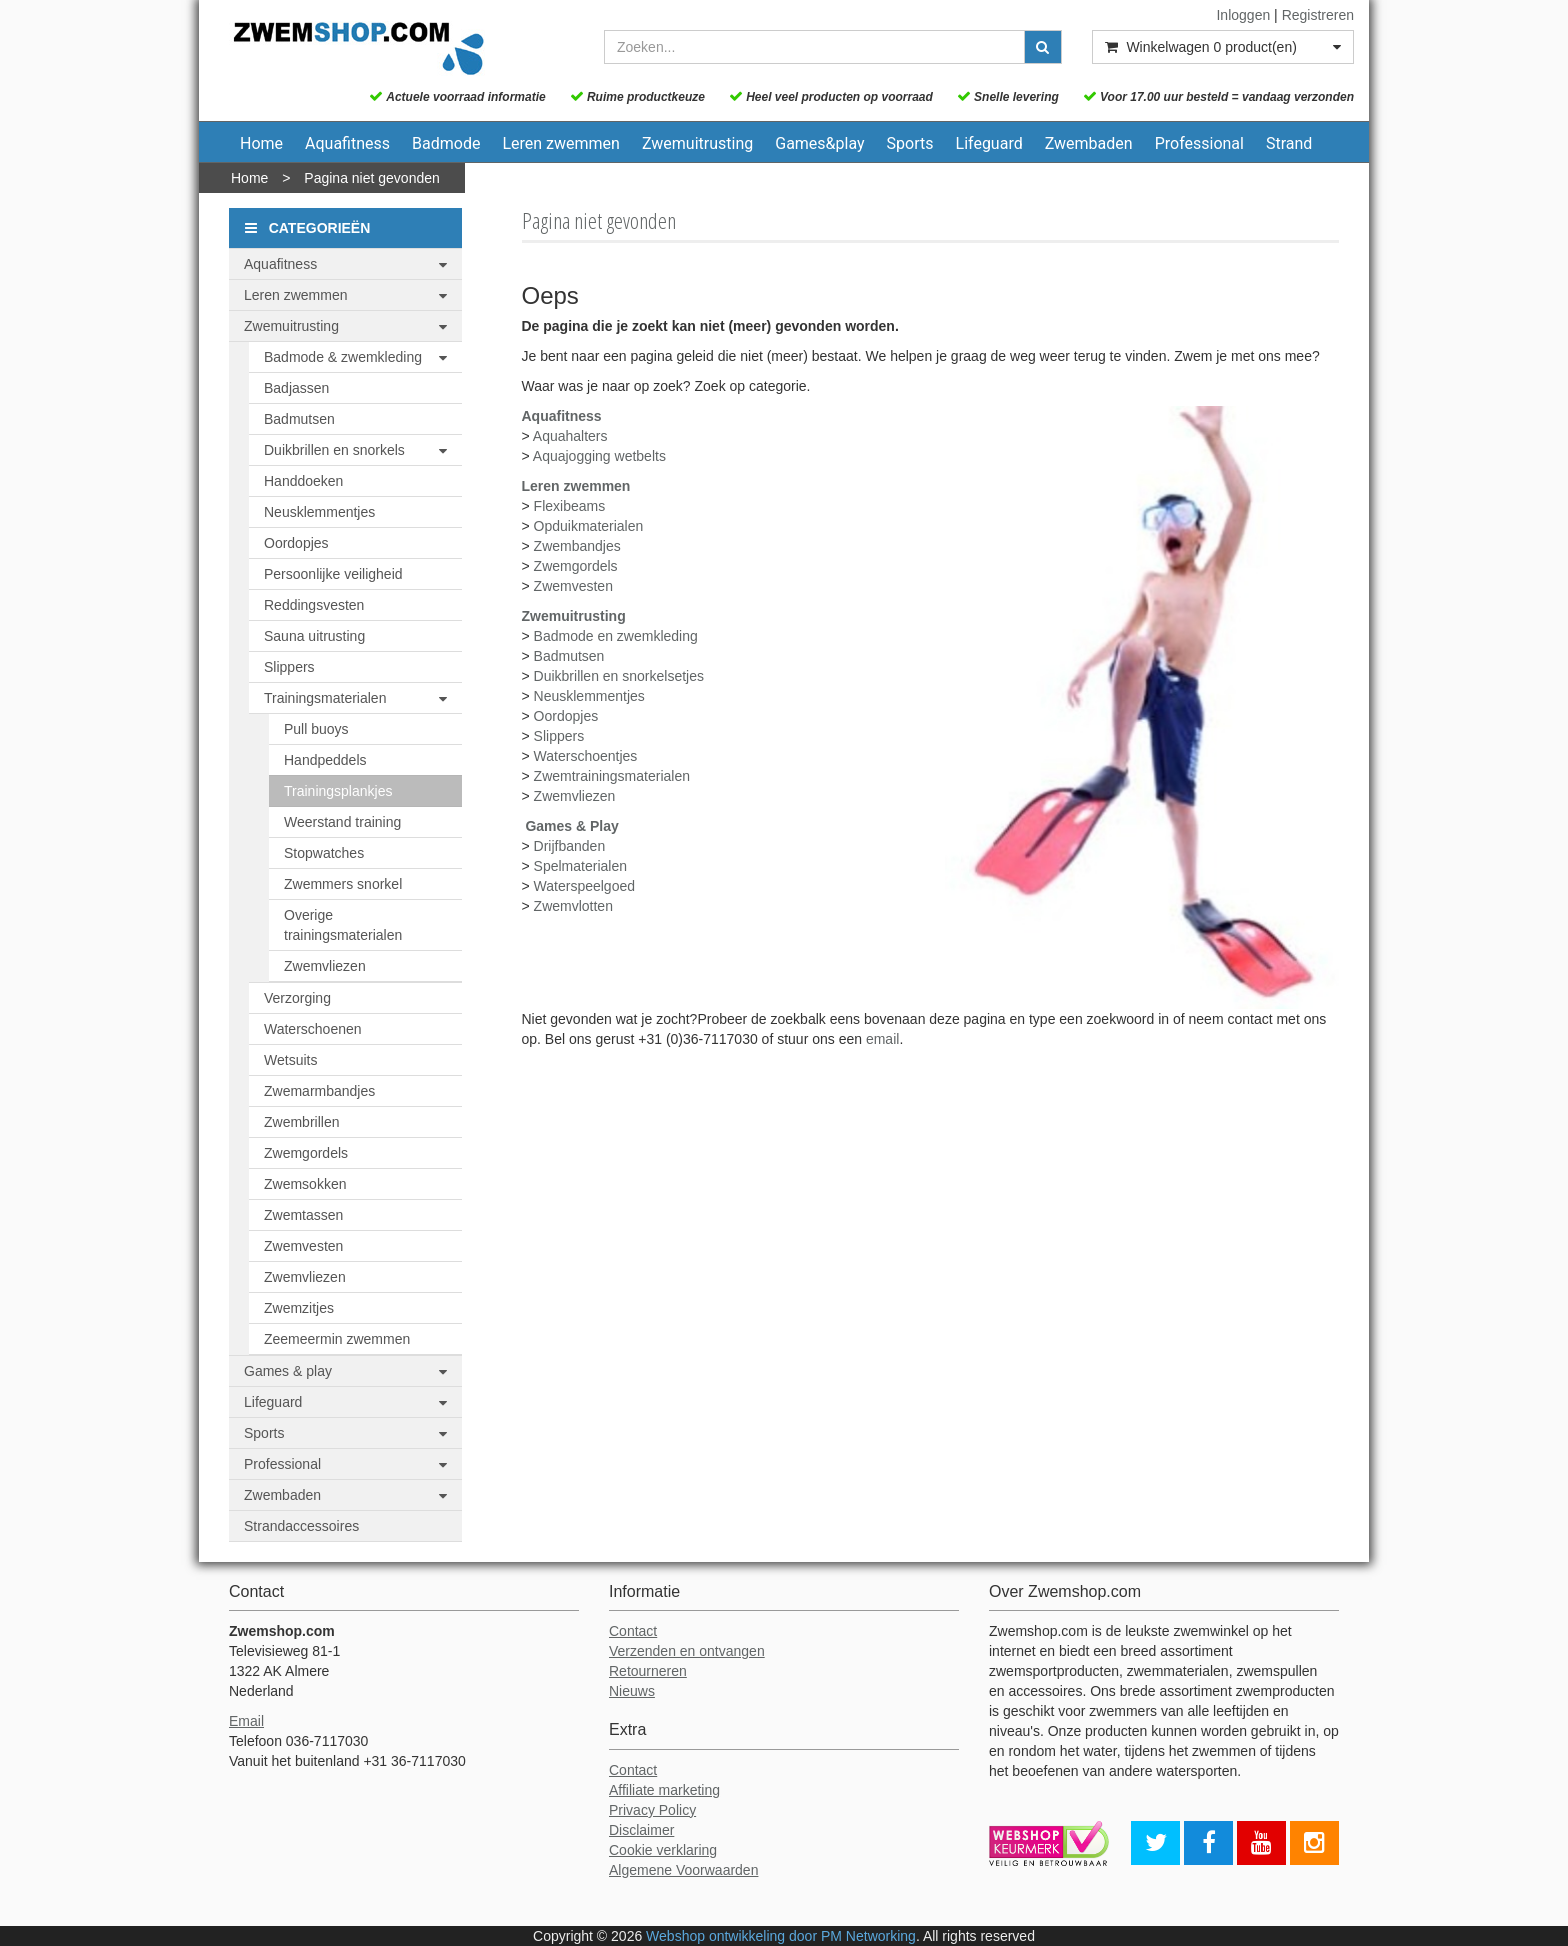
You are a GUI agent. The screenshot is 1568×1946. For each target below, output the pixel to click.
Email (246, 1721)
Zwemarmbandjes (319, 1091)
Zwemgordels (306, 1153)
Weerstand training (342, 822)
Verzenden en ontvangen (687, 1651)
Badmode (446, 143)
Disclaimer (641, 1830)
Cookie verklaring (663, 1850)
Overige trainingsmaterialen (343, 925)
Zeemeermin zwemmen (337, 1339)
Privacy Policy (652, 1810)
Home (261, 143)
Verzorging (297, 998)
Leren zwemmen (561, 143)
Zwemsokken (305, 1184)
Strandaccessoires (301, 1526)
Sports (910, 143)
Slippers (289, 667)
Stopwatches (324, 853)
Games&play (819, 143)
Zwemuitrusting (697, 143)
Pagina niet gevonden (371, 178)
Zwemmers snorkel (343, 884)
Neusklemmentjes (319, 512)
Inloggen (1243, 15)
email (882, 1039)
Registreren (1318, 15)
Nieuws (632, 1691)
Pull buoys (316, 729)
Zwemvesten (303, 1246)
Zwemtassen (303, 1215)
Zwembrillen (301, 1122)
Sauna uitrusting (314, 636)
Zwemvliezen (325, 966)
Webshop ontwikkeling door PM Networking (781, 1936)
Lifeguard (989, 143)
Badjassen (296, 388)
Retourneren (648, 1671)
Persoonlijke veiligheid (333, 574)
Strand (1289, 143)
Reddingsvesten (314, 605)
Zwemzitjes (299, 1308)
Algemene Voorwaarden (683, 1870)
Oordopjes (296, 543)
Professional (1199, 143)
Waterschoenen (313, 1029)
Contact (633, 1631)
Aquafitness (347, 143)
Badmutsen (299, 419)
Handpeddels (325, 760)
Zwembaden (1089, 143)
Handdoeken (303, 481)
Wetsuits (290, 1060)
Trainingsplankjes (338, 791)
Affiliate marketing (664, 1790)
